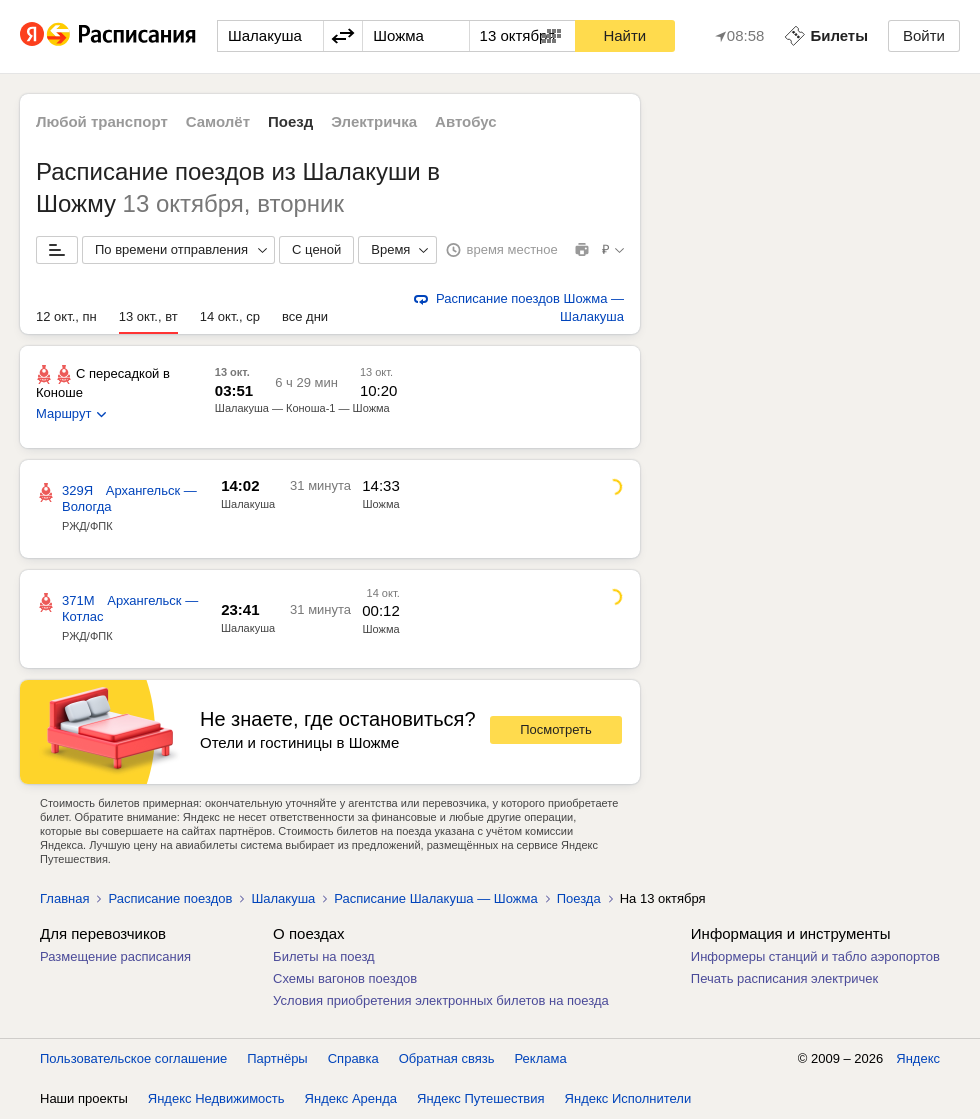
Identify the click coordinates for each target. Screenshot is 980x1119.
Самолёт (218, 121)
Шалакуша (248, 504)
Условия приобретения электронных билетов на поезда (441, 1000)
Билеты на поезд (324, 956)
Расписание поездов (170, 898)
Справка (353, 1058)
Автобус (466, 121)
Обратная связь (447, 1058)
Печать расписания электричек (784, 978)
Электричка (374, 121)
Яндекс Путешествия (481, 1098)
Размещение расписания (115, 956)
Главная (64, 898)
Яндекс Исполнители (628, 1098)
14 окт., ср (230, 316)
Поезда (579, 898)
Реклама (541, 1058)
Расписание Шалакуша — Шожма (435, 898)
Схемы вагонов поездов (345, 978)
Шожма (381, 504)
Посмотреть (556, 729)
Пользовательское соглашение (133, 1058)
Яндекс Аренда (351, 1098)
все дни (305, 316)
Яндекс (918, 1058)
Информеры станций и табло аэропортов (815, 956)
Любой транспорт (102, 121)
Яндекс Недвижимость (216, 1098)
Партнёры (277, 1058)
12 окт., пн (66, 316)
